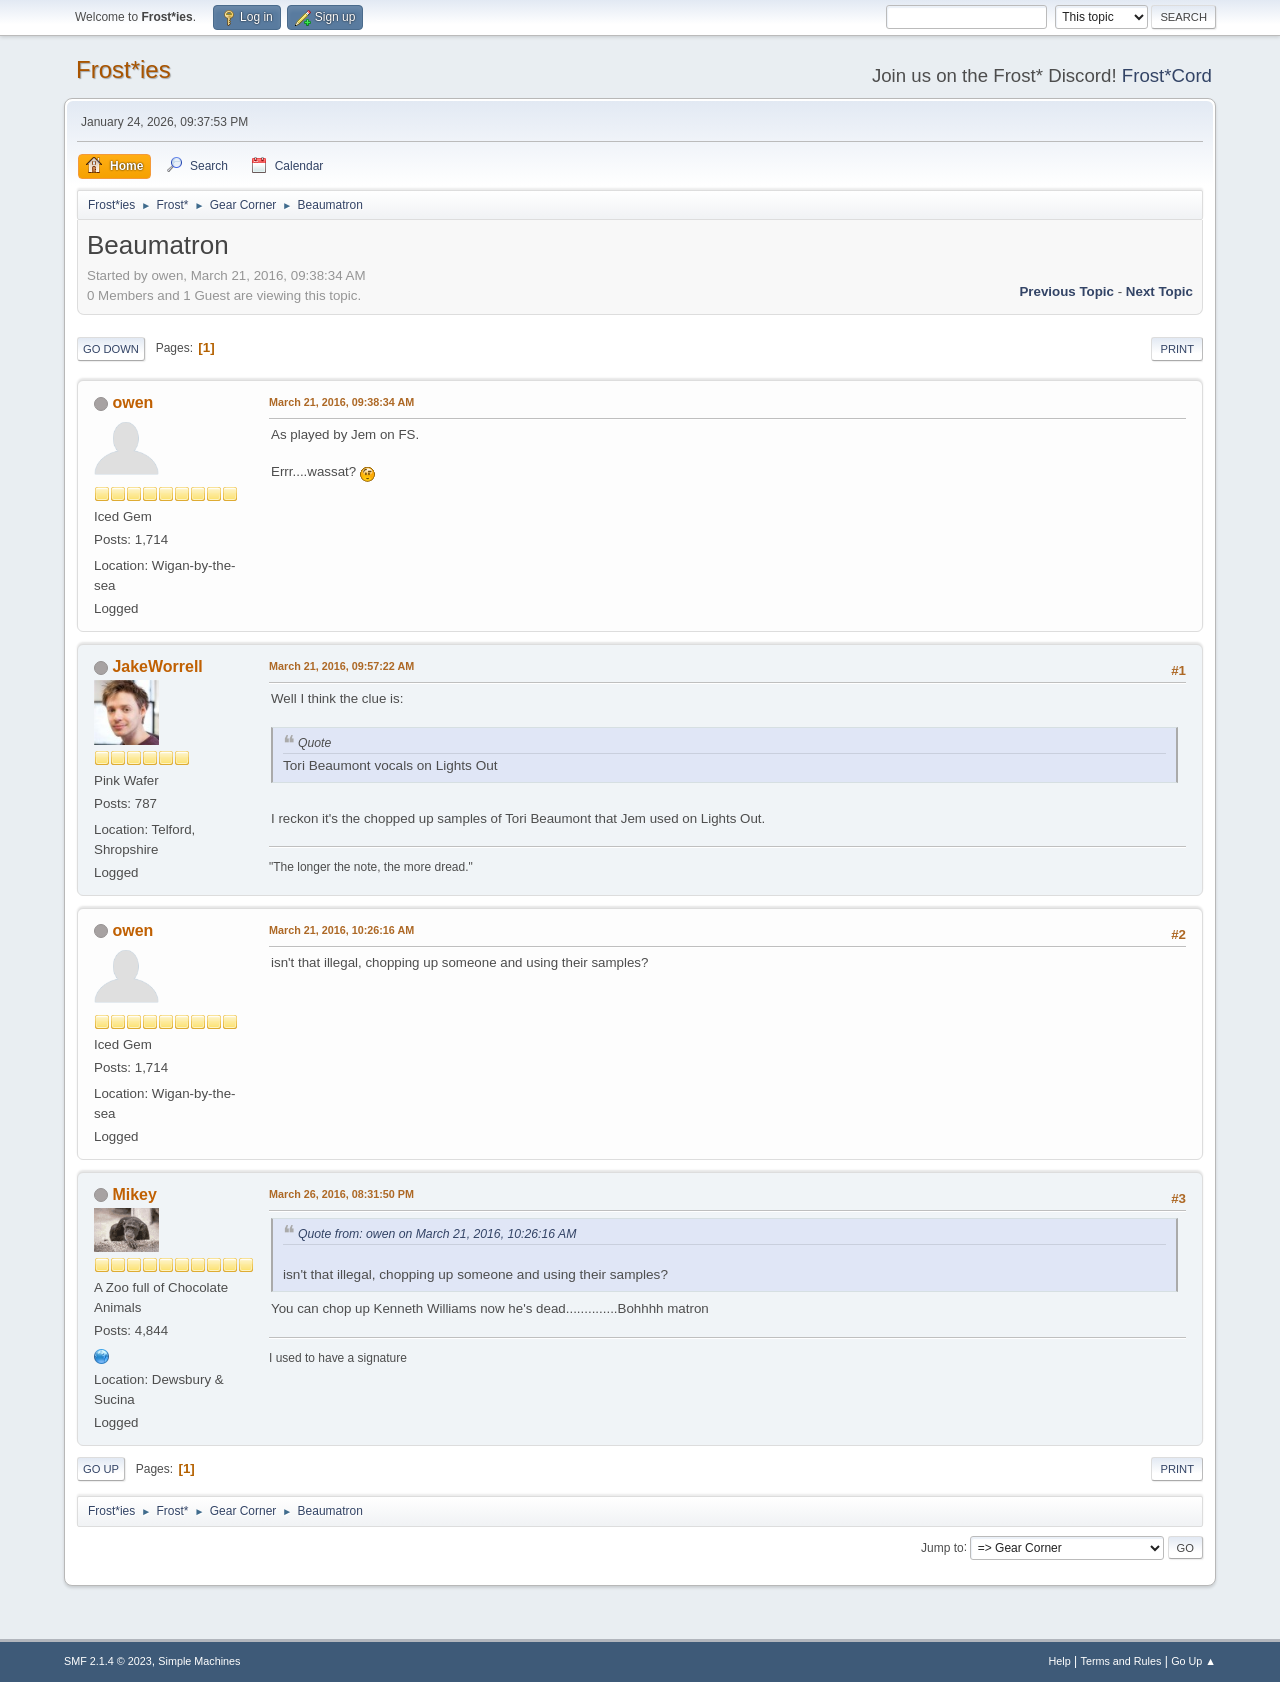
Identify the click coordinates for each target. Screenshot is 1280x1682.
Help (1060, 1661)
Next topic (1159, 291)
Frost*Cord (1167, 75)
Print (1177, 349)
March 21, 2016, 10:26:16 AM (341, 930)
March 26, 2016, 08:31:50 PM (341, 1194)
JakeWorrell (157, 666)
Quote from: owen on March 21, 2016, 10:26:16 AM (437, 1234)
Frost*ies (123, 69)
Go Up (101, 1469)
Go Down (111, 349)
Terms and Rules (1121, 1661)
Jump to (942, 1547)
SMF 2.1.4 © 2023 (108, 1661)
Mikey (134, 1194)
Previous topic (1066, 291)
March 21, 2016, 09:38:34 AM (341, 402)
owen (132, 402)
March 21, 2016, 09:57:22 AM (341, 666)
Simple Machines (199, 1661)
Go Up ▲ (1193, 1661)
